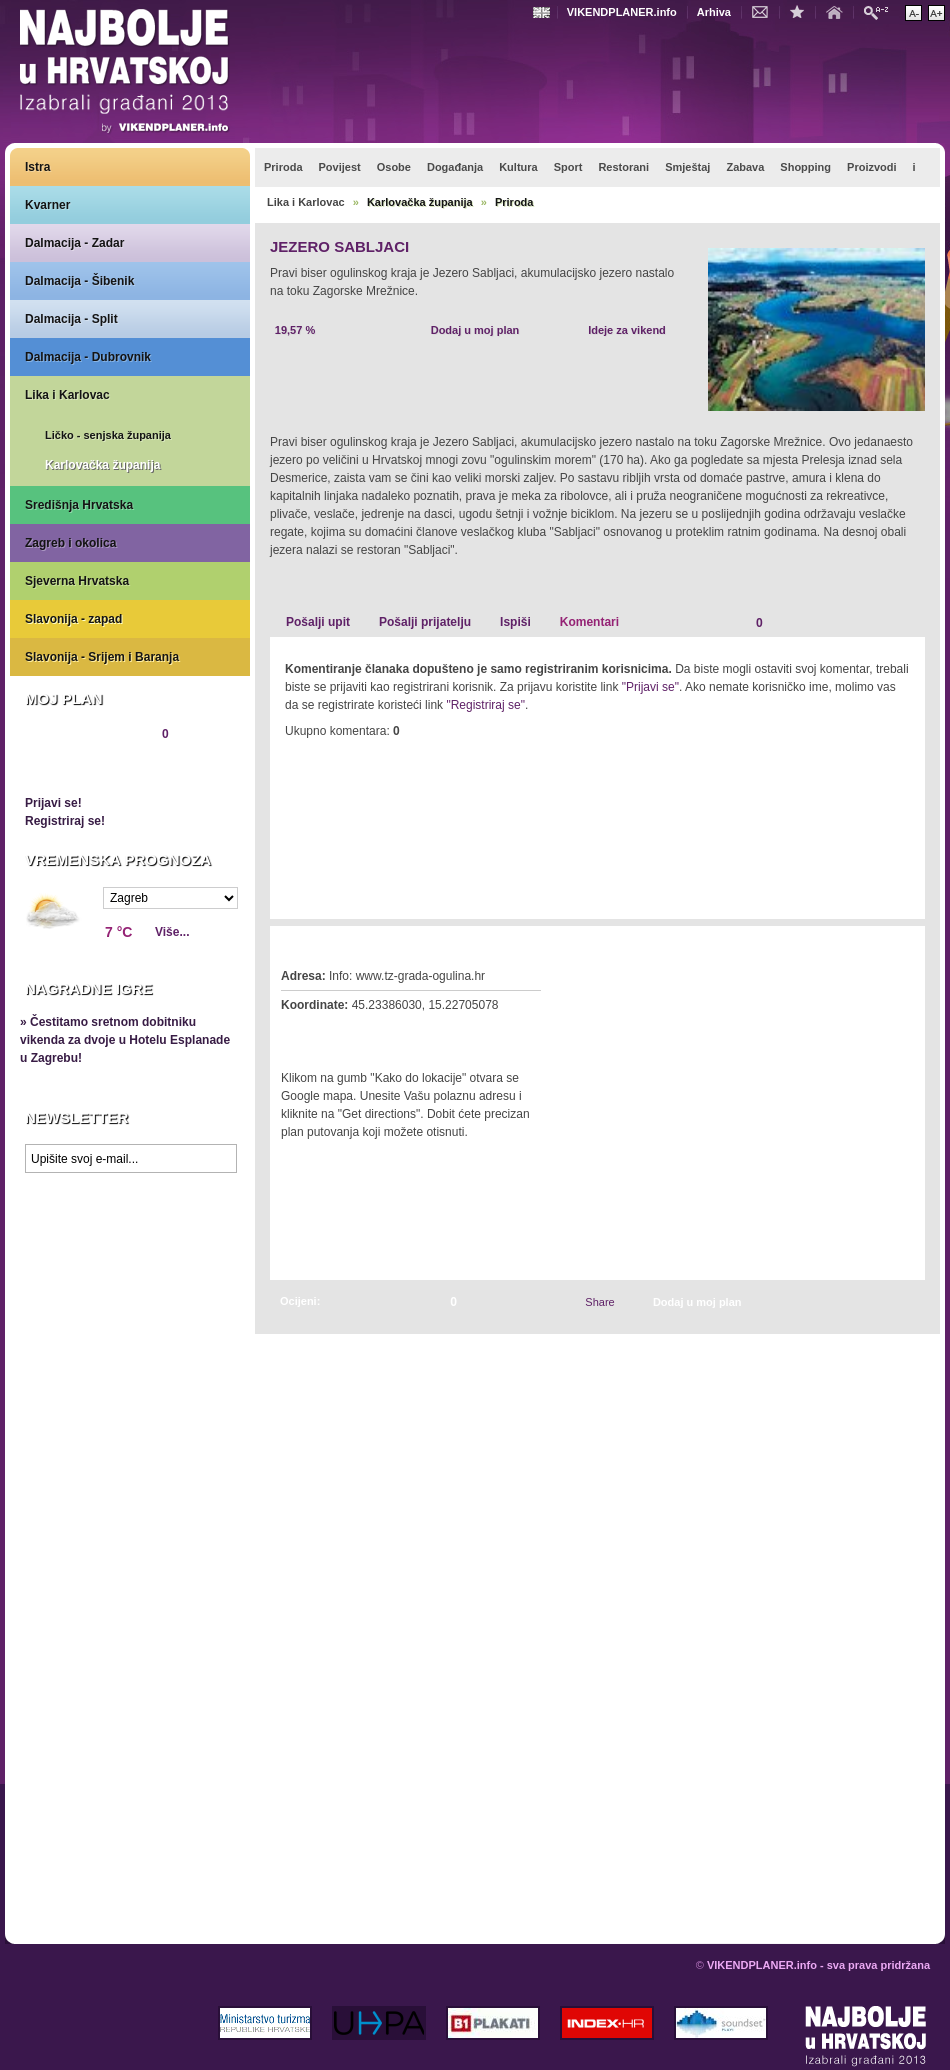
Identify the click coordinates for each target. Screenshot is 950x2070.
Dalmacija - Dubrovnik (88, 357)
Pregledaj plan (85, 768)
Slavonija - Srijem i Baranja (102, 657)
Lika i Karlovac (67, 395)
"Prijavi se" (650, 687)
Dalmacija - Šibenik (79, 281)
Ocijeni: (300, 1301)
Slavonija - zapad (73, 619)
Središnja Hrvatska (79, 505)
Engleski (544, 12)
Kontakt (765, 11)
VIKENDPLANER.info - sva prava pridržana (818, 1965)
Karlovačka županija (102, 465)
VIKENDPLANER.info (622, 12)
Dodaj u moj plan (475, 330)
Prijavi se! (53, 803)
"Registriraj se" (485, 705)
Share (599, 1302)
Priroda (514, 202)
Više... (172, 932)
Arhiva (714, 12)
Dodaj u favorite (802, 11)
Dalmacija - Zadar (74, 243)
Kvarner (47, 205)
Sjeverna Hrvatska (77, 581)
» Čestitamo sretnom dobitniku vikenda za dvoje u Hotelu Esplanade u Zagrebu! (125, 1040)
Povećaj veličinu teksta (936, 13)
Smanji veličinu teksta (913, 13)
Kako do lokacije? (342, 1033)
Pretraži (881, 11)
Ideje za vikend (627, 330)
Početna (839, 11)
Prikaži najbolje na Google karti (130, 1302)
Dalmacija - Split (71, 319)
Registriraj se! (65, 821)
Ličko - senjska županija (108, 435)
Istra (37, 167)
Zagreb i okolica (70, 543)
